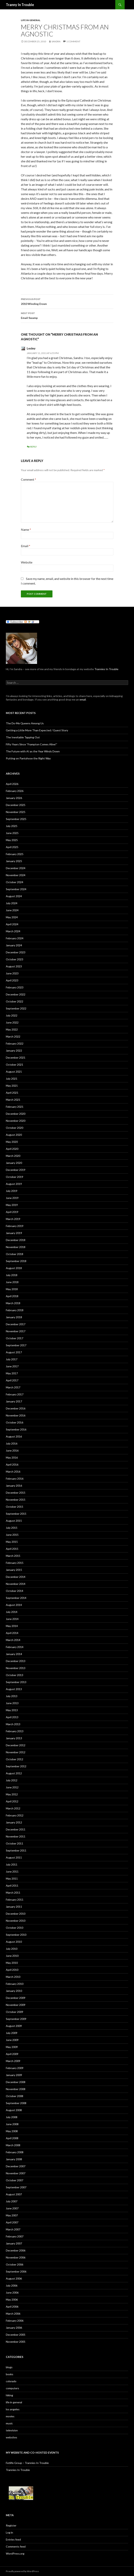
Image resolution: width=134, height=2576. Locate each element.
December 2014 (15, 1576)
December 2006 (15, 2250)
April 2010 (12, 1969)
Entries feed (13, 2539)
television (12, 2430)
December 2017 (15, 1324)
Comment (28, 479)
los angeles (13, 2409)
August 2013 (14, 1689)
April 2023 (12, 980)
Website (26, 562)
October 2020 (14, 1127)
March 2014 (13, 1640)
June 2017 (12, 1366)
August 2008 (14, 2110)
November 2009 (15, 2004)
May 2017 (12, 1373)
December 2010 (15, 1913)
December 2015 (15, 1492)
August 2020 (14, 1134)
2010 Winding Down (67, 301)
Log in (9, 2532)
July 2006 (11, 2285)
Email (25, 546)
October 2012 (14, 1759)
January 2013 (14, 1738)
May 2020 (12, 1141)
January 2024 (14, 945)
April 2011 (12, 1885)
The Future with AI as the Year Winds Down (33, 751)
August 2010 (14, 1941)
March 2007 (13, 2229)
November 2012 (15, 1752)
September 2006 (16, 2271)
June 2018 (12, 1282)
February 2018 (14, 1310)
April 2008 (12, 2138)
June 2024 (12, 910)
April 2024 (12, 924)
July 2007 (11, 2201)
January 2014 (14, 1654)
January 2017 (14, 1401)
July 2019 (11, 1190)
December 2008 (15, 2082)
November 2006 (15, 2257)
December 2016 (15, 1408)
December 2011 (15, 1829)
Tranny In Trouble (20, 5)
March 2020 (13, 1155)
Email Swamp (67, 315)
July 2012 (11, 1780)
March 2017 (13, 1387)
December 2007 (15, 2166)
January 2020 (14, 1162)
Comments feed (16, 2546)
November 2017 (15, 1331)
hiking (9, 2395)
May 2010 (12, 1962)
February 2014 (14, 1647)
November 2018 (15, 1247)
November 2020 (15, 1120)
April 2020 (12, 1148)
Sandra (55, 41)
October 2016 (14, 1422)
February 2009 (14, 2068)
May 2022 (12, 1029)
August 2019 (14, 1183)
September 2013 (16, 1682)
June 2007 (12, 2208)
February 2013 (14, 1731)
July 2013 (11, 1696)
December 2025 (15, 805)
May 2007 (12, 2215)
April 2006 (12, 2306)
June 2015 (12, 1534)
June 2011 (12, 1871)
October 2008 (14, 2096)
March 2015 (13, 1555)
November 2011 (15, 1836)
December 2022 (15, 994)
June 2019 (12, 1198)
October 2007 (14, 2180)
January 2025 (14, 861)
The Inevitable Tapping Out (23, 737)
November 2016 (15, 1415)
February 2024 (14, 938)
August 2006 (14, 2278)
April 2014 (12, 1633)
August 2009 (14, 2026)
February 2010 (14, 1983)
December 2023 (15, 952)
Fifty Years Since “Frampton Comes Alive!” (31, 744)
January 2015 (14, 1569)
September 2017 (16, 1345)
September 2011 (16, 1850)
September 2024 (16, 889)
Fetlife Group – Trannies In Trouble (27, 2463)
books (9, 2374)
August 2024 (14, 896)
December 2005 (15, 2334)
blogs (9, 2367)
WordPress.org (15, 2553)
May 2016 (12, 1457)
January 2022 (14, 1050)
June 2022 (12, 1022)
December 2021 (15, 1057)
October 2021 (14, 1064)
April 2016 (12, 1464)
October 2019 (14, 1176)
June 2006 (12, 2292)
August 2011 (14, 1857)
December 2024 (15, 868)
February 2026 (14, 791)
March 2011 (13, 1892)
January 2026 (14, 798)
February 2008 (14, 2152)
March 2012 (13, 1808)
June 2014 (12, 1619)
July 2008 (11, 2117)
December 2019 (15, 1169)
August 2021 (14, 1071)
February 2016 (14, 1478)
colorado (11, 2381)
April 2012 (12, 1801)
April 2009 (12, 2054)
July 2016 (11, 1443)
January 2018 (14, 1317)
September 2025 (16, 819)
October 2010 (14, 1927)
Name (26, 529)
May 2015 (12, 1541)
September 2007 (16, 2187)
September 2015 (16, 1513)
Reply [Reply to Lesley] (33, 446)
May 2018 (12, 1289)
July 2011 (11, 1864)
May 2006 (12, 2299)
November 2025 (15, 812)
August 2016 (14, 1436)
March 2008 (13, 2145)
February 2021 (14, 1106)
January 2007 (14, 2243)
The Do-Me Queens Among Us (25, 723)
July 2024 (11, 903)
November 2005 (15, 2341)
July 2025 (11, 826)
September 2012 (16, 1766)
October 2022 (14, 1001)
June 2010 (12, 1955)
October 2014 (14, 1590)
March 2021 (13, 1099)
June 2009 (12, 2040)
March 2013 (13, 1724)
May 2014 (12, 1626)
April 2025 (12, 847)
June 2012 (12, 1787)
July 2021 (11, 1078)
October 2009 (14, 2011)
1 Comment (73, 41)
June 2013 (12, 1703)
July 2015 (11, 1527)
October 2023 (14, 959)
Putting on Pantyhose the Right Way (28, 758)
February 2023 (14, 987)
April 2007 (12, 2222)
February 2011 (14, 1899)
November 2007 (15, 2173)
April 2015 (12, 1548)
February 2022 (14, 1043)
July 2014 (11, 1612)
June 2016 (12, 1450)
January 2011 (14, 1906)
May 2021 (12, 1085)
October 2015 (14, 1506)
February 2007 (14, 2236)
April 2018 (12, 1296)
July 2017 (11, 1359)
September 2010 (16, 1934)
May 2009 (12, 2047)
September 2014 (16, 1597)
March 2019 (13, 1219)
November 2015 (15, 1499)
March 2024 (13, 931)
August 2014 (14, 1604)
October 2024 (14, 882)
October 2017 (14, 1338)
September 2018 (16, 1261)
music (9, 2423)
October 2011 (14, 1843)
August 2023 (14, 966)
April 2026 (12, 784)
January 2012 (14, 1822)
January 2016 (14, 1485)
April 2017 (12, 1380)
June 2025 (12, 833)
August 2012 (14, 1773)
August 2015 (14, 1520)
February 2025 (14, 854)
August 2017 (14, 1352)
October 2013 (14, 1675)
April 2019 (12, 1212)
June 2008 (12, 2124)
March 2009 (13, 2061)
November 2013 (15, 1668)
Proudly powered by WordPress (22, 2571)
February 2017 (14, 1394)
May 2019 (12, 1205)
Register (11, 2525)
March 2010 (13, 1976)
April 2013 (12, 1717)
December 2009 (15, 1997)
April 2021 (12, 1092)
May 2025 (12, 840)
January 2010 (14, 1990)
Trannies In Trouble (106, 669)
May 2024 (12, 917)
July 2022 (11, 1015)
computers (12, 2388)
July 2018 (11, 1275)
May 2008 (12, 2131)
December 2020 (15, 1113)
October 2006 (14, 2264)
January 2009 (14, 2075)
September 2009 (16, 2018)
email (83, 699)
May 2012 (12, 1794)
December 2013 (15, 1661)
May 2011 (12, 1878)
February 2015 (14, 1562)
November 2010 (15, 1920)
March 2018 (13, 1303)
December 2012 (15, 1745)
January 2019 (14, 1233)
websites (11, 2437)
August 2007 (14, 2194)
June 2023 (12, 973)
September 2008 (16, 2103)
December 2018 (15, 1240)
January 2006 (14, 2327)
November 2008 (15, 2089)
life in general (30, 20)
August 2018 (14, 1268)
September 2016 (16, 1429)
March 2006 (13, 2313)
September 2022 (16, 1008)
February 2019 (14, 1226)
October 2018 (14, 1254)
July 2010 (11, 1948)
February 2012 (14, 1815)
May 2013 (12, 1710)
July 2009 (11, 2033)
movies (10, 2416)
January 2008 (14, 2159)
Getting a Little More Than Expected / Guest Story (37, 730)
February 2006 (14, 2320)
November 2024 (15, 875)
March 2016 (13, 1471)
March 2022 (13, 1036)
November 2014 (15, 1583)
